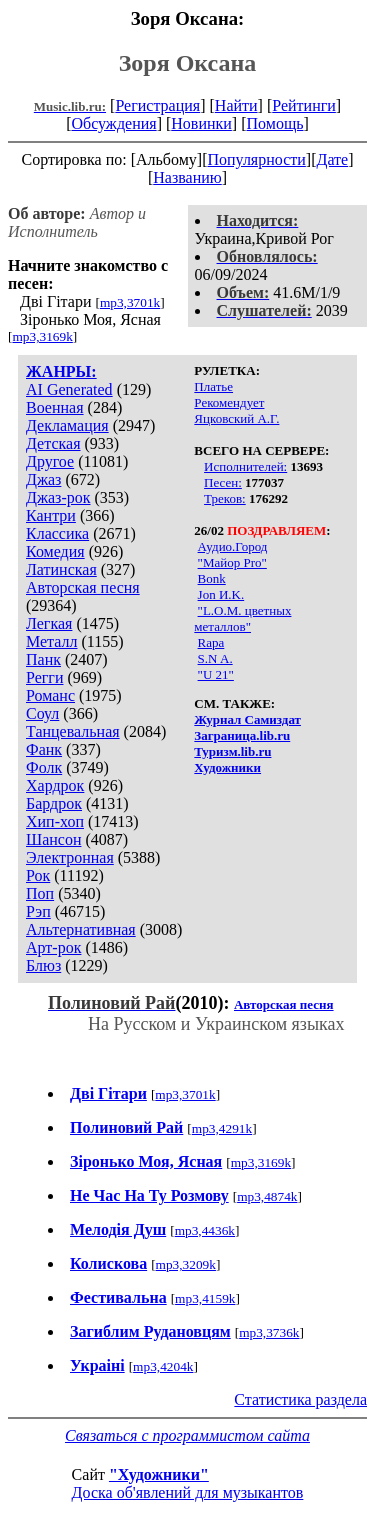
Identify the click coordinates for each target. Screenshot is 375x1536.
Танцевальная (73, 731)
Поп (40, 893)
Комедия (55, 551)
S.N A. (215, 658)
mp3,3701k (130, 302)
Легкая (49, 623)
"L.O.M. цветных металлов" (242, 618)
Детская (53, 443)
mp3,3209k (186, 1264)
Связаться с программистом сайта (187, 1435)
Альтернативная (81, 929)
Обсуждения (113, 123)
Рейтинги (304, 105)
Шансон (53, 839)
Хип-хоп (55, 821)
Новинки (201, 123)
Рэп (38, 911)
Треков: (225, 498)
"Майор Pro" (232, 562)
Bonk (212, 578)
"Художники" (159, 1474)
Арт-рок (53, 947)
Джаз (43, 479)
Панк (43, 659)
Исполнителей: (245, 466)
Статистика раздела (300, 1399)
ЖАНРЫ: (61, 371)
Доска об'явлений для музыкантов (188, 1492)
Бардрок (54, 803)
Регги (44, 677)
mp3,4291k (222, 1128)
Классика (57, 533)
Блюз (43, 965)
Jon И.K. (221, 594)
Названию (187, 177)
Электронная (70, 857)
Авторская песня (83, 587)
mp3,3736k (269, 1332)
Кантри (51, 515)
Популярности (256, 159)
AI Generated (69, 389)
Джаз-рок (58, 497)
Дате (333, 159)
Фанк (44, 749)
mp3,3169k (42, 336)
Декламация (67, 425)
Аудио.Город (233, 546)
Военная (55, 407)
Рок (38, 875)
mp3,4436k (205, 1230)
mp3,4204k (163, 1366)
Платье (213, 386)
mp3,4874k (267, 1196)
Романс (50, 695)
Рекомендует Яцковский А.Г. (236, 410)
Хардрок (55, 785)
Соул (42, 713)
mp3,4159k (205, 1298)
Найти (236, 105)
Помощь (275, 123)
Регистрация (157, 105)
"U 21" (216, 674)
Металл (52, 641)
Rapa (211, 642)
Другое (50, 461)
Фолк (44, 767)
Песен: (223, 482)
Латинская (61, 569)
